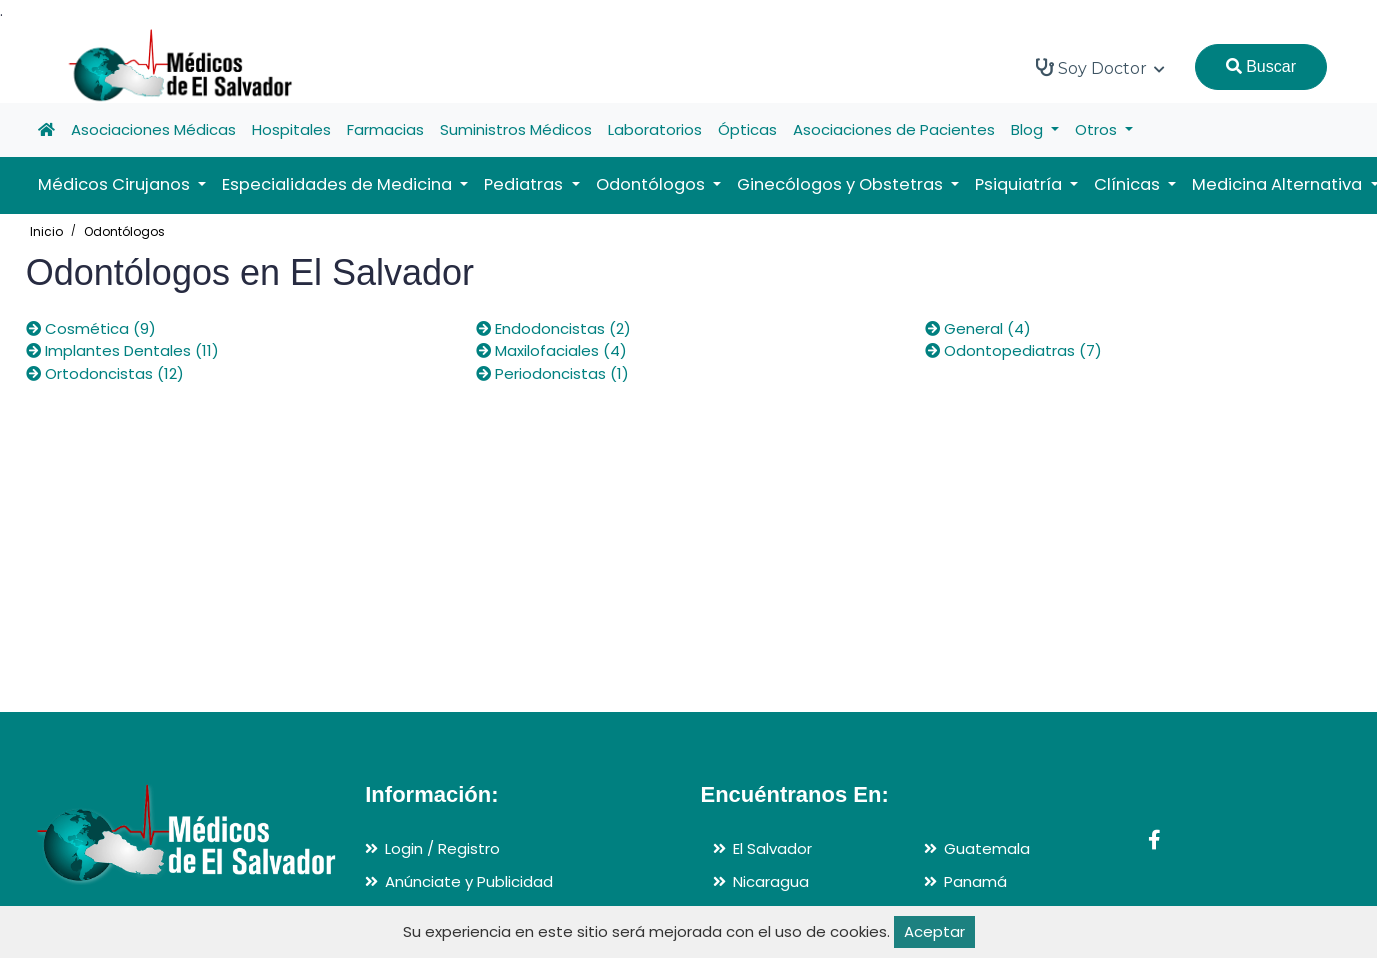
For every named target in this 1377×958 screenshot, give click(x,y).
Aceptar (934, 931)
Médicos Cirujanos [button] (116, 184)
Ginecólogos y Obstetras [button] (842, 184)
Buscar (1261, 66)
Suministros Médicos (516, 129)
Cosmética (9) (91, 328)
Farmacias (385, 129)
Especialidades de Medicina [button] (339, 184)
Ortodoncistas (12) (105, 373)
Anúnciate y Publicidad (469, 881)
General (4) (978, 328)
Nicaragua (771, 881)
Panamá (975, 881)
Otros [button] (1098, 129)
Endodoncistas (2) (553, 328)
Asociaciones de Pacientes (894, 129)
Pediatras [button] (525, 184)
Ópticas (747, 129)
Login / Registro (442, 848)
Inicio (46, 231)
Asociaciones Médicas (153, 129)
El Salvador (772, 848)
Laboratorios (655, 129)
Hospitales (291, 129)
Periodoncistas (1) (552, 373)
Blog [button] (1029, 129)
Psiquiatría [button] (1020, 184)
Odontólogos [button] (652, 184)
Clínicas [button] (1129, 184)
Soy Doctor (1100, 68)
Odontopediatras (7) (1013, 350)
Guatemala (987, 848)
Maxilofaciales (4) (551, 350)
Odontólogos (124, 231)
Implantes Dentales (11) (122, 350)
